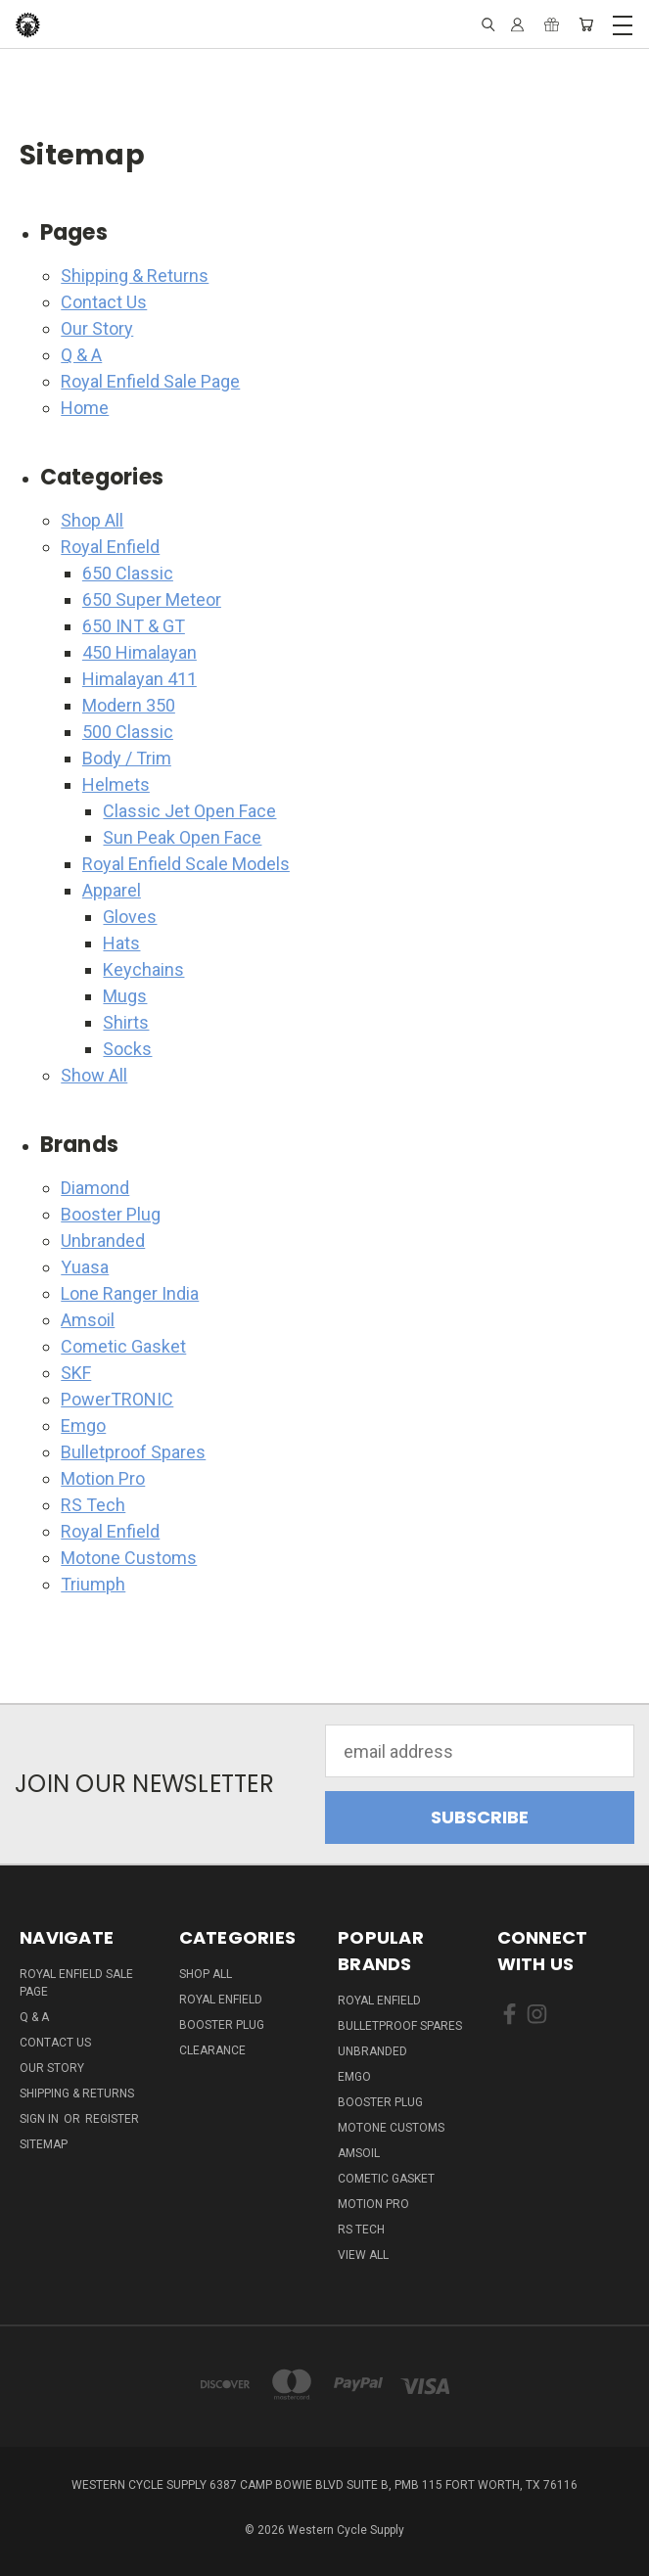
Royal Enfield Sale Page (150, 381)
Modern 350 (128, 705)
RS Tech (93, 1505)
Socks (127, 1048)
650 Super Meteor (151, 599)
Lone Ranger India (130, 1293)
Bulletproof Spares (133, 1452)
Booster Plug (111, 1214)
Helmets (116, 784)
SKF (76, 1372)
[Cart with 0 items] (586, 24)
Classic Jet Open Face (189, 811)
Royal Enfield (110, 546)
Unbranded (103, 1240)
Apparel (111, 890)
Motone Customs (129, 1557)
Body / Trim (126, 758)
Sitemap (44, 2144)
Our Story (97, 328)
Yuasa (85, 1267)
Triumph (93, 1584)
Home (85, 407)
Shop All (92, 520)
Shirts (126, 1022)
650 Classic (127, 573)
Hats (121, 943)
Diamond (95, 1187)
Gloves (130, 916)
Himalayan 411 (139, 678)
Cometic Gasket (123, 1346)
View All (363, 2255)
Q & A (81, 355)
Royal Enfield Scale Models (186, 863)
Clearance (212, 2050)
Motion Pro (103, 1478)
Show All (94, 1075)
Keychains (143, 969)
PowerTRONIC (117, 1399)
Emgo (83, 1425)
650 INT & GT (133, 626)
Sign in (41, 2119)
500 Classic (127, 731)
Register (112, 2119)
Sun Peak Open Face (182, 837)
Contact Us (104, 302)
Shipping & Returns (135, 275)
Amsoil (88, 1320)
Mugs (125, 996)
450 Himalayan (139, 652)
